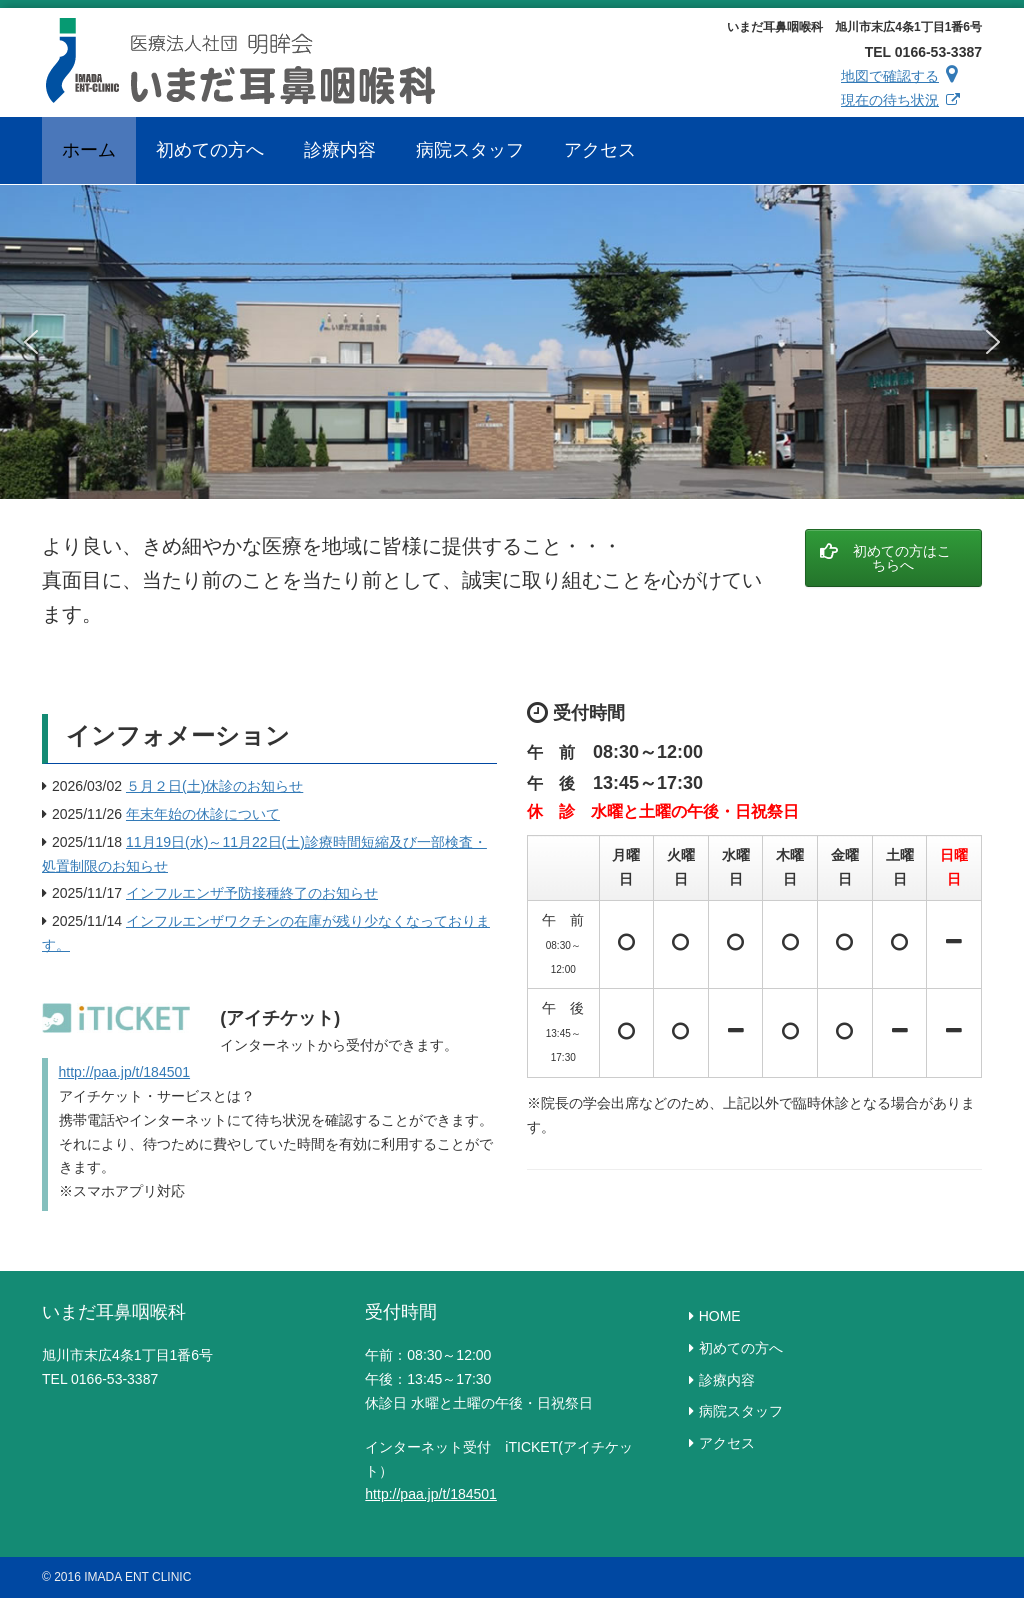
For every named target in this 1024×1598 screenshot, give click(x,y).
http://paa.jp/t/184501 (125, 1072)
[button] (31, 342)
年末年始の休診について (203, 814)
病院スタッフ (741, 1411)
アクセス (727, 1443)
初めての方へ (741, 1348)
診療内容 (727, 1380)
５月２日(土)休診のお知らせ (214, 786)
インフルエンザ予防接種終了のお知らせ (252, 893)
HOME (720, 1316)
